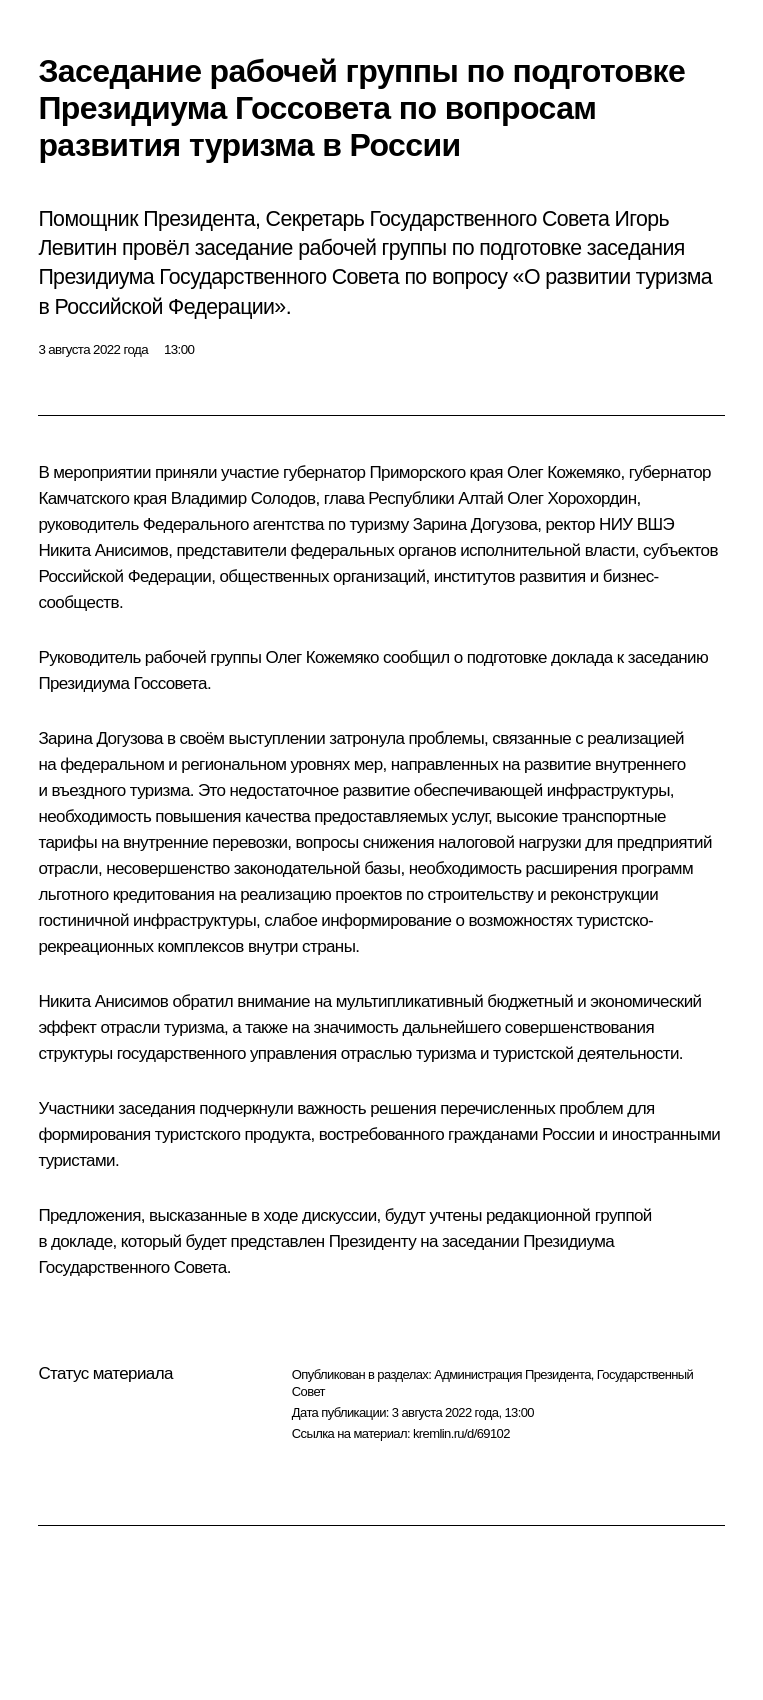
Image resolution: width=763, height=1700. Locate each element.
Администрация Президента (512, 1374)
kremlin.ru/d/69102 (461, 1433)
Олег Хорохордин (571, 498)
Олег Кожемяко (564, 472)
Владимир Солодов (243, 498)
